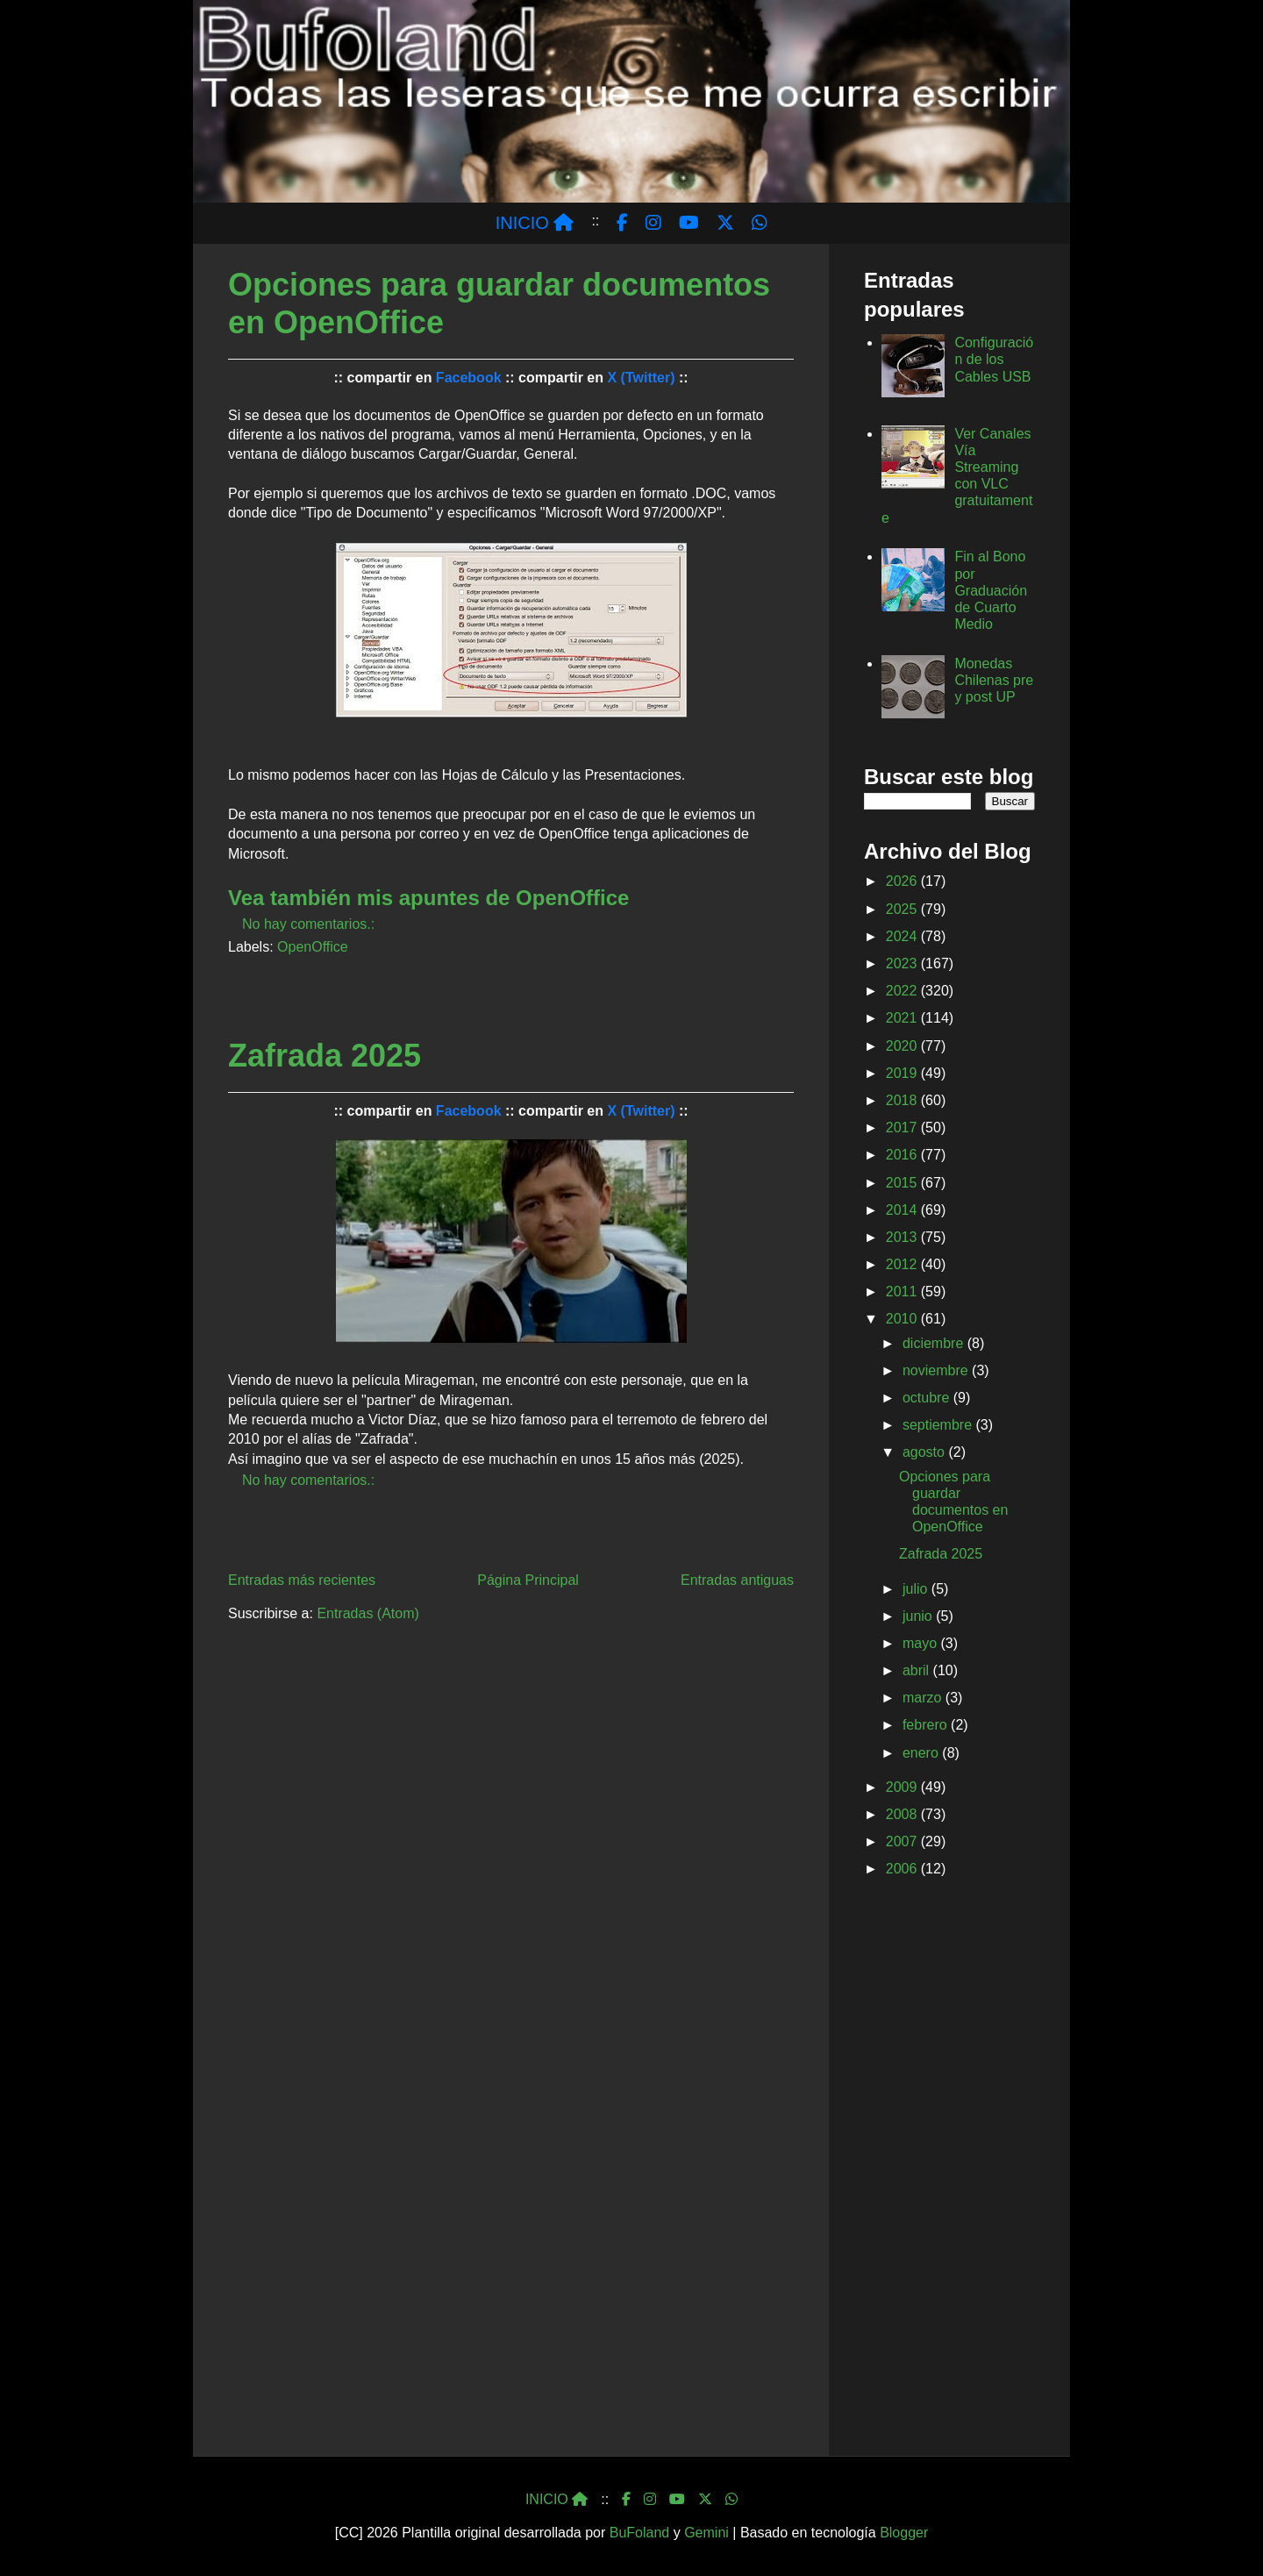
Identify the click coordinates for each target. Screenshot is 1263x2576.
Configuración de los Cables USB (993, 359)
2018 (903, 1100)
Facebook (469, 377)
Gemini (706, 2532)
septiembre (939, 1424)
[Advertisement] (949, 2171)
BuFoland (640, 2532)
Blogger (904, 2532)
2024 (903, 936)
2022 (903, 990)
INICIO (535, 222)
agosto (925, 1452)
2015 (903, 1182)
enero (922, 1752)
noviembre (937, 1370)
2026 (903, 881)
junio (919, 1616)
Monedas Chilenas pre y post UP (993, 680)
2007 (903, 1841)
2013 (903, 1237)
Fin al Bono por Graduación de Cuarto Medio (990, 590)
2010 (903, 1318)
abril (918, 1670)
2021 (903, 1017)
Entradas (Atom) (367, 1613)
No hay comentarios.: (310, 924)
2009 (903, 1787)
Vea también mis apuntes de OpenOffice (428, 898)
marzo (924, 1697)
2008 (903, 1814)
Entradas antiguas (737, 1580)
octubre (928, 1397)
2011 (903, 1291)
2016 (903, 1154)
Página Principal (528, 1580)
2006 (903, 1868)
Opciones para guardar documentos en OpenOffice (499, 303)
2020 (903, 1045)
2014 (903, 1209)
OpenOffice (312, 946)
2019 (903, 1073)
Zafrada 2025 (324, 1056)
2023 (903, 963)
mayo (922, 1643)
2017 (903, 1127)
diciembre (935, 1343)
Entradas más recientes (301, 1580)
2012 (903, 1264)
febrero (927, 1724)
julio (917, 1588)
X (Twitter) (640, 377)
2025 (903, 909)
